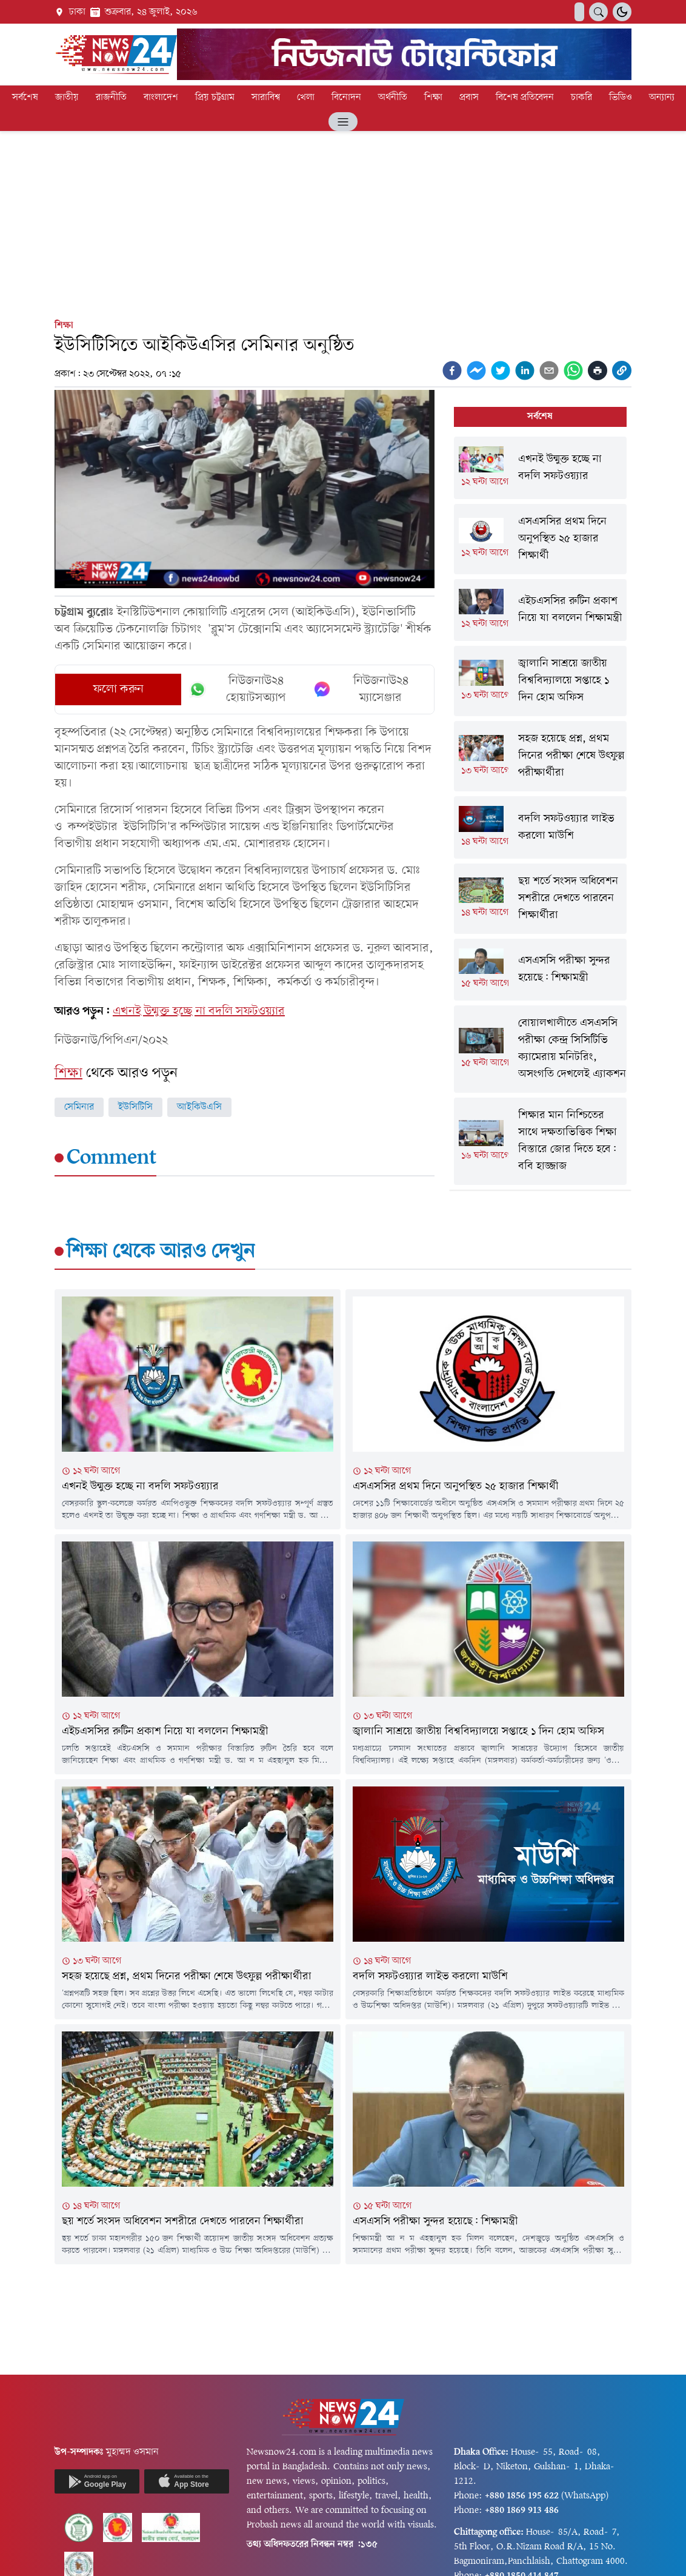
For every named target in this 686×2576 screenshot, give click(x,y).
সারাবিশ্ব (265, 97)
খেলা (306, 97)
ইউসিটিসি (135, 1107)
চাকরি (581, 97)
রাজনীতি (111, 97)
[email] (549, 370)
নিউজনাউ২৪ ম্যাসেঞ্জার (361, 689)
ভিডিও (620, 97)
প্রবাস (469, 97)
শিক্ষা (433, 97)
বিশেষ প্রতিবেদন (525, 97)
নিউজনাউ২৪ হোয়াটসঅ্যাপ (237, 689)
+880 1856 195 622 (522, 2496)
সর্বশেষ (25, 97)
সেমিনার (79, 1107)
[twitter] (500, 370)
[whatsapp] (573, 370)
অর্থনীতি (392, 97)
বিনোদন (346, 97)
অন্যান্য (661, 97)
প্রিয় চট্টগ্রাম (215, 97)
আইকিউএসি (199, 1107)
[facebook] (452, 370)
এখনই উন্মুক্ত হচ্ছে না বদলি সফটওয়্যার (199, 1011)
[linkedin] (524, 370)
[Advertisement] (343, 222)
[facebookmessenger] (476, 370)
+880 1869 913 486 (522, 2510)
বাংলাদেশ (161, 97)
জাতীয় (67, 97)
